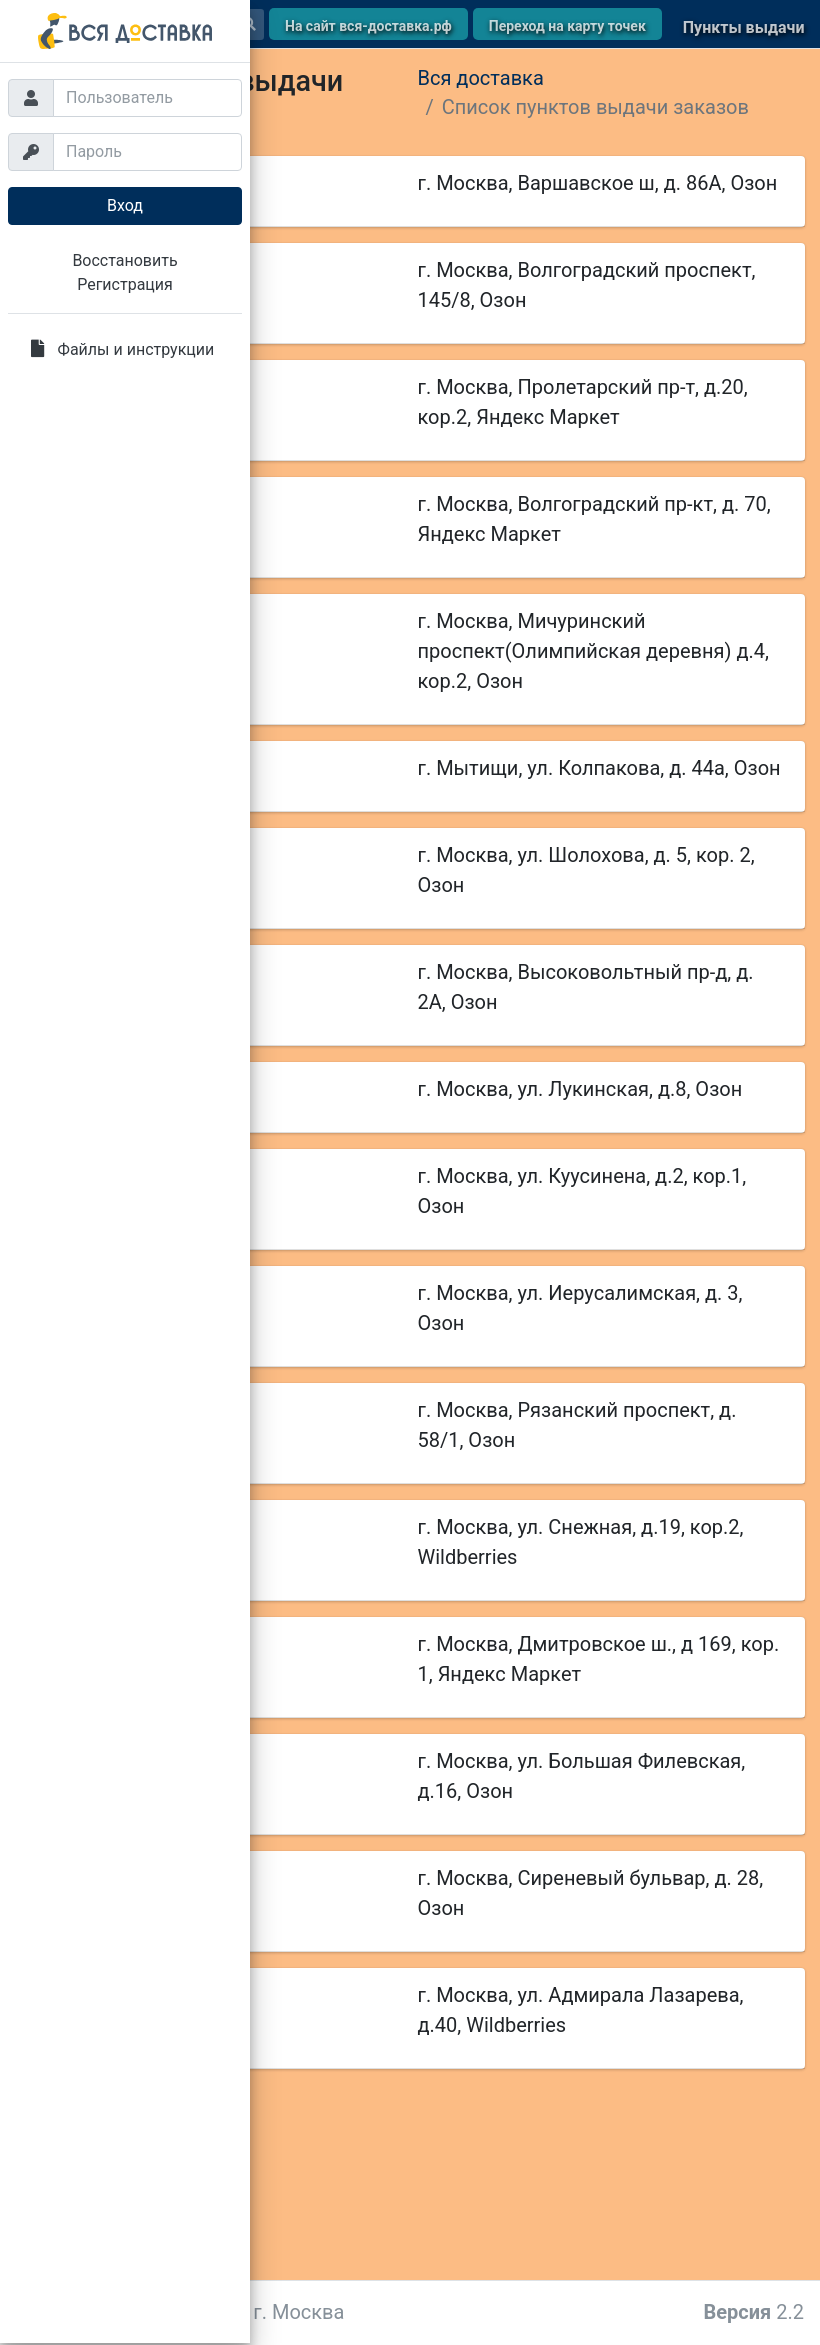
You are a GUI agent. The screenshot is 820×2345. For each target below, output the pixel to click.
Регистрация (125, 284)
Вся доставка (481, 78)
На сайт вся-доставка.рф (368, 26)
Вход (125, 205)
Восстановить (124, 260)
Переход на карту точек (567, 26)
